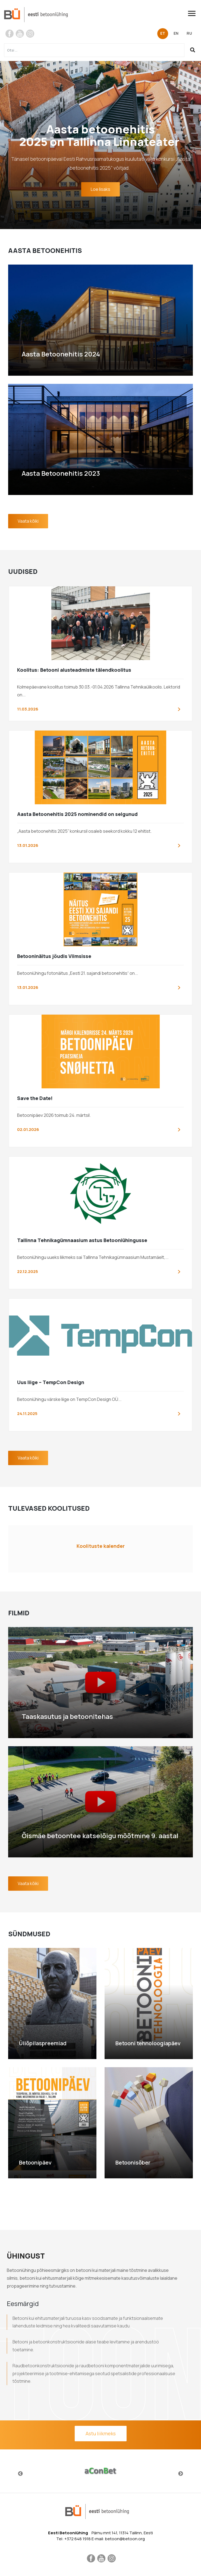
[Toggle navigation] (194, 13)
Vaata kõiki (28, 521)
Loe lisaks (100, 189)
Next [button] (180, 2473)
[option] (100, 2471)
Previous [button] (20, 2473)
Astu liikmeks (101, 2433)
